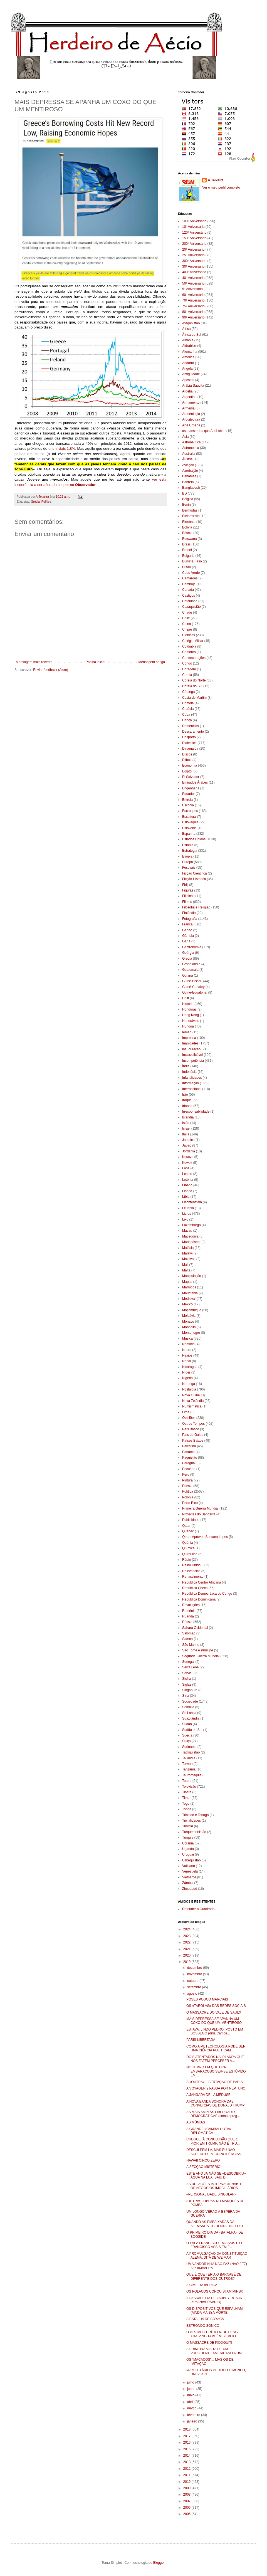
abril (190, 2402)
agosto (192, 1993)
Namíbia (188, 1344)
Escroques (190, 811)
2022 (187, 1942)
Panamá (188, 1452)
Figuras (187, 890)
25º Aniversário (193, 255)
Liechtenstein (192, 1202)
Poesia (187, 1486)
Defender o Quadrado (198, 1909)
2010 (187, 2482)
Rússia (187, 1622)
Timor (186, 1798)
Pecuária (188, 1469)
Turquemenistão (194, 1832)
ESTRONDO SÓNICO (202, 2326)
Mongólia (189, 1327)
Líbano (187, 1185)
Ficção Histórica (194, 879)
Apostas (188, 380)
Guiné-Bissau (192, 981)
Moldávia (189, 1316)
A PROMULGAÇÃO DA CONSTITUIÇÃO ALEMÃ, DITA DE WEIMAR (216, 2255)
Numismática (191, 1406)
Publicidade (190, 1520)
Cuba (186, 715)
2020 (187, 1955)
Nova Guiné (191, 1395)
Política (46, 501)
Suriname (189, 1747)
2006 (187, 2508)
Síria (185, 1696)
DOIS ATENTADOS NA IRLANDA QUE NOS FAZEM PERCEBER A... (215, 2059)
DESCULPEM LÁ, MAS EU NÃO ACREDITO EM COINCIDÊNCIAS (213, 2152)
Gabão (187, 930)
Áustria (187, 459)
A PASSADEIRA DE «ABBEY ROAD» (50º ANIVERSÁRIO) (214, 2300)
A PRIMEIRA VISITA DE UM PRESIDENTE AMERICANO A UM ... (215, 2351)
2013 (187, 2462)
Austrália (188, 454)
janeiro (192, 2421)
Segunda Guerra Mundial (200, 1656)
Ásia (185, 437)
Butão (186, 567)
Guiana (187, 975)
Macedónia (190, 1236)
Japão (186, 1145)
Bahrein (188, 482)
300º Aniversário (194, 261)
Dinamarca (190, 748)
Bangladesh (191, 488)
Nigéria (187, 1378)
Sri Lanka (189, 1713)
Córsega (188, 692)
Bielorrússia (191, 516)
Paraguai (189, 1463)
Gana (186, 941)
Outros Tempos (193, 1424)
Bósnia (187, 533)
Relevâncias (191, 1571)
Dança (187, 720)
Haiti (185, 998)
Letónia (187, 1180)
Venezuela (190, 1871)
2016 (187, 2442)
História (188, 1004)
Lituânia (188, 1208)
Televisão (189, 1787)
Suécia (187, 1735)
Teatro (186, 1781)
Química (188, 1548)
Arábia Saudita (193, 385)
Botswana (189, 539)
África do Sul (191, 335)
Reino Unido (191, 1565)
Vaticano (188, 1866)
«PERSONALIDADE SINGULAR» (211, 2194)
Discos (187, 754)
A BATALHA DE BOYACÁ (205, 2319)
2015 (187, 2449)
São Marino (190, 1645)
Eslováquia (190, 822)
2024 (187, 1929)
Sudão (187, 1724)
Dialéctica (189, 743)
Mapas (187, 1282)
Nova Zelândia (193, 1401)
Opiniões (188, 1418)
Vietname (189, 1877)
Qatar (186, 1526)
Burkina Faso (192, 561)
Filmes (187, 902)
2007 (187, 2501)
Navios (187, 1355)
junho (191, 2389)
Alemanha (189, 352)
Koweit (187, 1163)
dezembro (195, 1968)
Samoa (187, 1639)
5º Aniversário (192, 289)
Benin (186, 505)
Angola (187, 369)
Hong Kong (190, 1015)
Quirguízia (189, 1554)
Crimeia (188, 703)
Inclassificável (192, 1055)
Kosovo (187, 1157)
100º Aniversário (194, 221)
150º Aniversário (194, 238)
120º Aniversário (194, 232)
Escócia (188, 805)
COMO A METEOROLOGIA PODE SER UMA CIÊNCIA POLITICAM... (216, 2048)
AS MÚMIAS (195, 2122)
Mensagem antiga (152, 662)
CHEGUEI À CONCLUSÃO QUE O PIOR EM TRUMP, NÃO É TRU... (213, 2141)
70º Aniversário (193, 300)
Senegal (188, 1662)
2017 (187, 2436)
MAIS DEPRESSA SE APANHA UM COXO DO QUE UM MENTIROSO (214, 2021)
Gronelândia (191, 964)
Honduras (189, 1009)
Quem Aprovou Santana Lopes (205, 1537)
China (186, 624)
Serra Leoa (190, 1667)
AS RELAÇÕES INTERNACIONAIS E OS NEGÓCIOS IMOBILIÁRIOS (214, 2186)
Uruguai (188, 1854)
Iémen (186, 1032)
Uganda (188, 1849)
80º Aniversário (193, 312)
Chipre (187, 629)
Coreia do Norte (194, 680)
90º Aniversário (193, 317)
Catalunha (189, 601)
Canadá (188, 590)
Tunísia (187, 1826)
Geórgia (188, 953)
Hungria (188, 1026)
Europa (187, 862)
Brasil (186, 544)
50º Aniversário (193, 283)
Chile (186, 618)
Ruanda (188, 1616)
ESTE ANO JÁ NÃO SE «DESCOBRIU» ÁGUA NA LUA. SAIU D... (216, 2175)
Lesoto (187, 1174)
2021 (187, 1949)
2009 (187, 2488)
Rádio (186, 1560)
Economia (189, 765)
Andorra (188, 363)
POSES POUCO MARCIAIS (207, 1999)
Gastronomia (191, 947)
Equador (188, 794)
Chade (187, 612)
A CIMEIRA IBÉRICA (201, 2285)
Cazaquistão (191, 607)
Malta (186, 1270)
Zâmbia (187, 1883)
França (187, 924)
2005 (187, 2514)
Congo (187, 663)
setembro (194, 1987)
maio (191, 2395)
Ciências (188, 635)
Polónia (187, 1497)
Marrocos (189, 1287)
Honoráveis (190, 1021)
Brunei (187, 550)
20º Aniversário (193, 249)
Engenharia (190, 788)
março (192, 2408)
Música (187, 1338)
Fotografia (189, 919)
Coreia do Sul (192, 686)
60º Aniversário (193, 295)
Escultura (189, 817)
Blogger (159, 2563)
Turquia (187, 1837)
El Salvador (190, 777)
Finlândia (189, 913)
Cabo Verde (191, 573)
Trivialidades (191, 1820)
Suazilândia (190, 1718)
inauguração (191, 1049)
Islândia (188, 1117)
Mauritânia (190, 1293)
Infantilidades (192, 1078)
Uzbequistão (191, 1860)
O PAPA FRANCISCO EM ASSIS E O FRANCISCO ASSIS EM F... (214, 2245)
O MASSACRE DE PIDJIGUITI (209, 2343)
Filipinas (188, 896)
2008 (187, 2494)
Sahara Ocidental (195, 1628)
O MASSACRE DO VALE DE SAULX (213, 2012)
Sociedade (190, 1701)
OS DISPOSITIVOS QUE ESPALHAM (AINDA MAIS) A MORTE (214, 2311)
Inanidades (190, 1043)
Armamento (190, 402)
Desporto (189, 737)
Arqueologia (191, 414)
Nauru (186, 1350)
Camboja (189, 584)
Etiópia (187, 856)
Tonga (186, 1809)
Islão (185, 1123)
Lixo (185, 1219)
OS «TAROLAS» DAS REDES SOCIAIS (216, 2006)
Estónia (187, 845)
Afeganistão (191, 323)
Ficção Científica (194, 873)
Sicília (186, 1679)
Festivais (188, 868)
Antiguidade (191, 374)
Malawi (187, 1253)
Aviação (188, 465)
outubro (193, 1981)
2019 (187, 1962)
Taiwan (187, 1764)
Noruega (188, 1384)
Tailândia (188, 1758)
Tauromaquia (191, 1775)
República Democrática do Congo (207, 1594)
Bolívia (187, 527)
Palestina (189, 1446)
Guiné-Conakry (193, 987)
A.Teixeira (215, 180)
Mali (185, 1265)
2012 (187, 2469)
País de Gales (192, 1435)
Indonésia (189, 1072)
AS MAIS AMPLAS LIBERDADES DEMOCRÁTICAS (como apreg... (213, 2114)
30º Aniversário (193, 266)
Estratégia (189, 851)
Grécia (35, 501)
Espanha (188, 834)
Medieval (189, 1299)
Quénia (187, 1543)
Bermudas (189, 510)
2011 (187, 2475)
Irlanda (187, 1106)
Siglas (186, 1684)
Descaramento (193, 731)
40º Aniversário (193, 278)
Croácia (188, 709)
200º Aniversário (194, 244)
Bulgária (188, 556)
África (186, 329)
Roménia (189, 1611)
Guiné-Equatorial (194, 992)
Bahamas (189, 476)
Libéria (187, 1191)
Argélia (187, 391)
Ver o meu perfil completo (221, 187)
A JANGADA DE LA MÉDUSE (208, 2095)
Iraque (187, 1100)
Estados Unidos (194, 839)
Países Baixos (192, 1441)
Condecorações (194, 658)
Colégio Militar (192, 641)
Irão (185, 1094)
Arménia (188, 408)
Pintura (187, 1480)
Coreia (187, 675)
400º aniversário (194, 272)
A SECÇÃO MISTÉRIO (203, 2167)
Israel (186, 1128)
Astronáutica (191, 442)
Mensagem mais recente (34, 662)
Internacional (191, 1089)
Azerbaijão (190, 471)
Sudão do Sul (192, 1730)
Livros (186, 1214)
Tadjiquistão (191, 1752)
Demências (190, 726)
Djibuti (186, 760)
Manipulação (191, 1276)
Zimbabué (189, 1889)
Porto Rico (190, 1503)
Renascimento (193, 1577)
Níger (186, 1372)
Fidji (185, 885)
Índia (185, 1066)
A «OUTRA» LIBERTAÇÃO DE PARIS (214, 2082)
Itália (185, 1134)
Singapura (189, 1690)
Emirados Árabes (195, 782)
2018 (187, 2429)
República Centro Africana (201, 1582)
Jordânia (188, 1151)
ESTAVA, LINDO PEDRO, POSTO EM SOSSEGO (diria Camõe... (214, 2031)
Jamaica (188, 1140)
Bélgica (187, 499)
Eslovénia (189, 828)
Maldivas (188, 1259)
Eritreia (187, 800)
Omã (185, 1412)
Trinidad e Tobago (195, 1815)
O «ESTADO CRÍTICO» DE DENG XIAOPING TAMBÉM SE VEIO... (212, 2334)
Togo (185, 1804)
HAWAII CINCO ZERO (203, 2160)
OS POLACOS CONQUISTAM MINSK (214, 2291)
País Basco (190, 1429)
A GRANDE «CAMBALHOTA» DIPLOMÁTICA (208, 2131)
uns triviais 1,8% (61, 448)
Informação (190, 1083)
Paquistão (189, 1457)
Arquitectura (191, 419)
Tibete (186, 1792)
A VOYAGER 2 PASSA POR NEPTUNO (215, 2088)
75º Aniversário (193, 306)
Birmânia (188, 522)
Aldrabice (189, 346)
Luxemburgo (191, 1225)
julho (191, 2382)
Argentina (189, 397)
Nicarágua (189, 1367)
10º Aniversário (193, 227)
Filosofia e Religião (196, 907)
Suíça (186, 1741)
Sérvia (187, 1673)
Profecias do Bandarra (198, 1514)
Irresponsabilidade (195, 1111)
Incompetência (193, 1061)
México (187, 1304)
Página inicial (95, 662)
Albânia (187, 340)
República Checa (194, 1588)
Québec (188, 1531)
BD (184, 493)
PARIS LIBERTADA (200, 2040)
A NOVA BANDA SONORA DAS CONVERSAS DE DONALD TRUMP (215, 2103)
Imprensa (189, 1038)
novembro (195, 1974)
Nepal (186, 1361)
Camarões (189, 578)
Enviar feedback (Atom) (50, 670)
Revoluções (191, 1605)
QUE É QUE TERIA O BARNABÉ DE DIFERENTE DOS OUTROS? (213, 2276)
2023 (187, 1936)
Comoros (189, 652)
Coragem (189, 669)
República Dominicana (199, 1599)
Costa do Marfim (194, 698)
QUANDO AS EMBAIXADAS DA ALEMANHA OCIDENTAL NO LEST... (216, 2224)
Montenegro (191, 1333)
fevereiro (194, 2415)
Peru (185, 1474)
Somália (188, 1707)
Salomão (188, 1633)
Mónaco (188, 1321)
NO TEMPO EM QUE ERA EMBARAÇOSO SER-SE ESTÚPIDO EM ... (216, 2071)
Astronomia (190, 448)
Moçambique (191, 1310)
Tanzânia (189, 1769)
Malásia (188, 1248)
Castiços (188, 595)
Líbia (185, 1197)
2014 (187, 2456)
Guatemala (190, 970)
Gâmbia (188, 936)
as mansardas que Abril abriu (203, 431)
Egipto (187, 771)
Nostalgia (189, 1389)
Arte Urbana (191, 425)
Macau (187, 1231)
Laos (185, 1168)
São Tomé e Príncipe (197, 1650)
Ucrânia (188, 1843)
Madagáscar (191, 1242)
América (188, 357)
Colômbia (189, 646)
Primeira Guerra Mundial (200, 1508)
